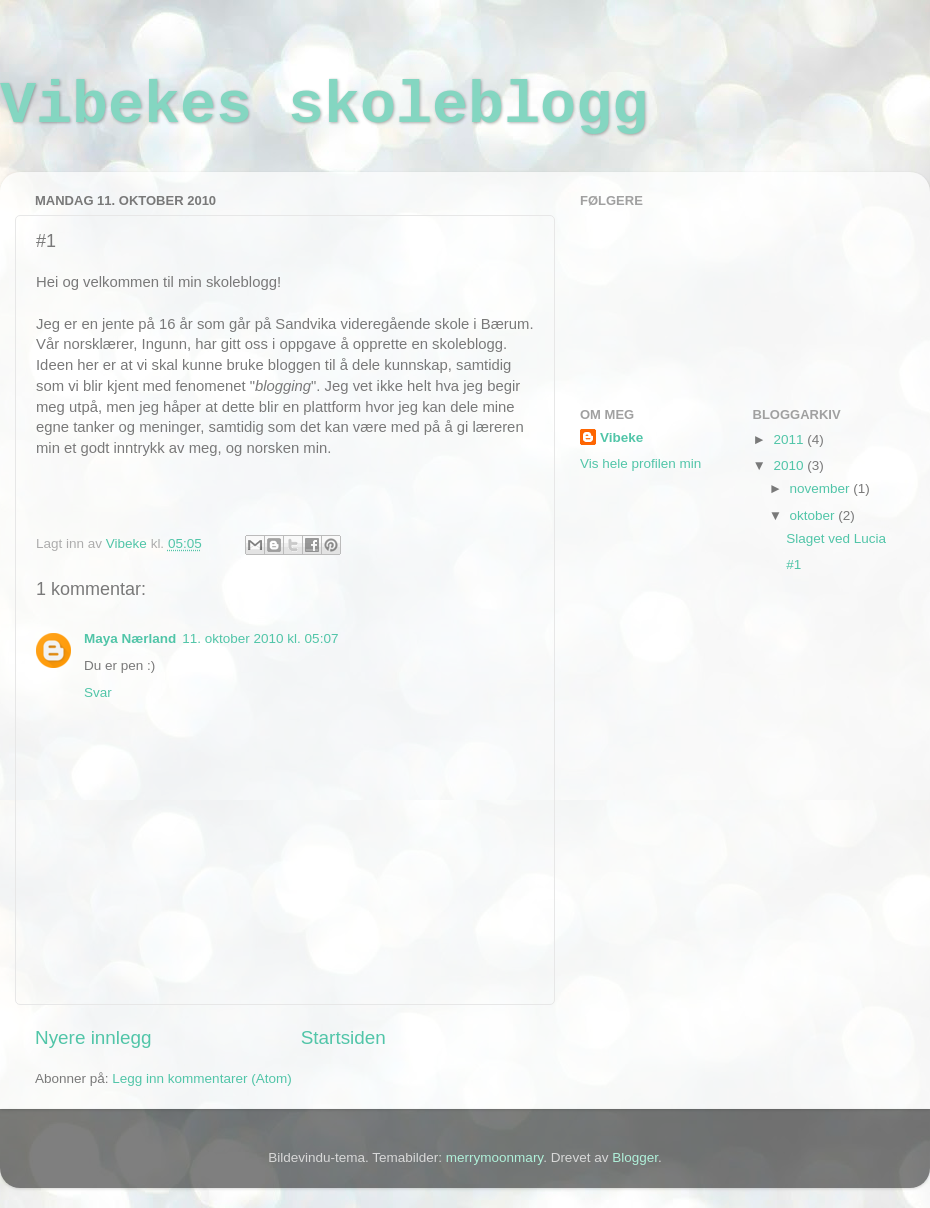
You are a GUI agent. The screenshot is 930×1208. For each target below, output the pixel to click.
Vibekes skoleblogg (324, 106)
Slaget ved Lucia (836, 538)
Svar (98, 692)
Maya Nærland (130, 638)
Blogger (635, 1157)
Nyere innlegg (93, 1037)
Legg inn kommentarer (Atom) (201, 1078)
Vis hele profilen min (640, 463)
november (822, 488)
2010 (790, 465)
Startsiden (343, 1037)
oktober (814, 515)
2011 (790, 439)
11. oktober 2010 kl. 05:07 (260, 638)
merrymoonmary (494, 1157)
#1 (793, 564)
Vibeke (621, 437)
